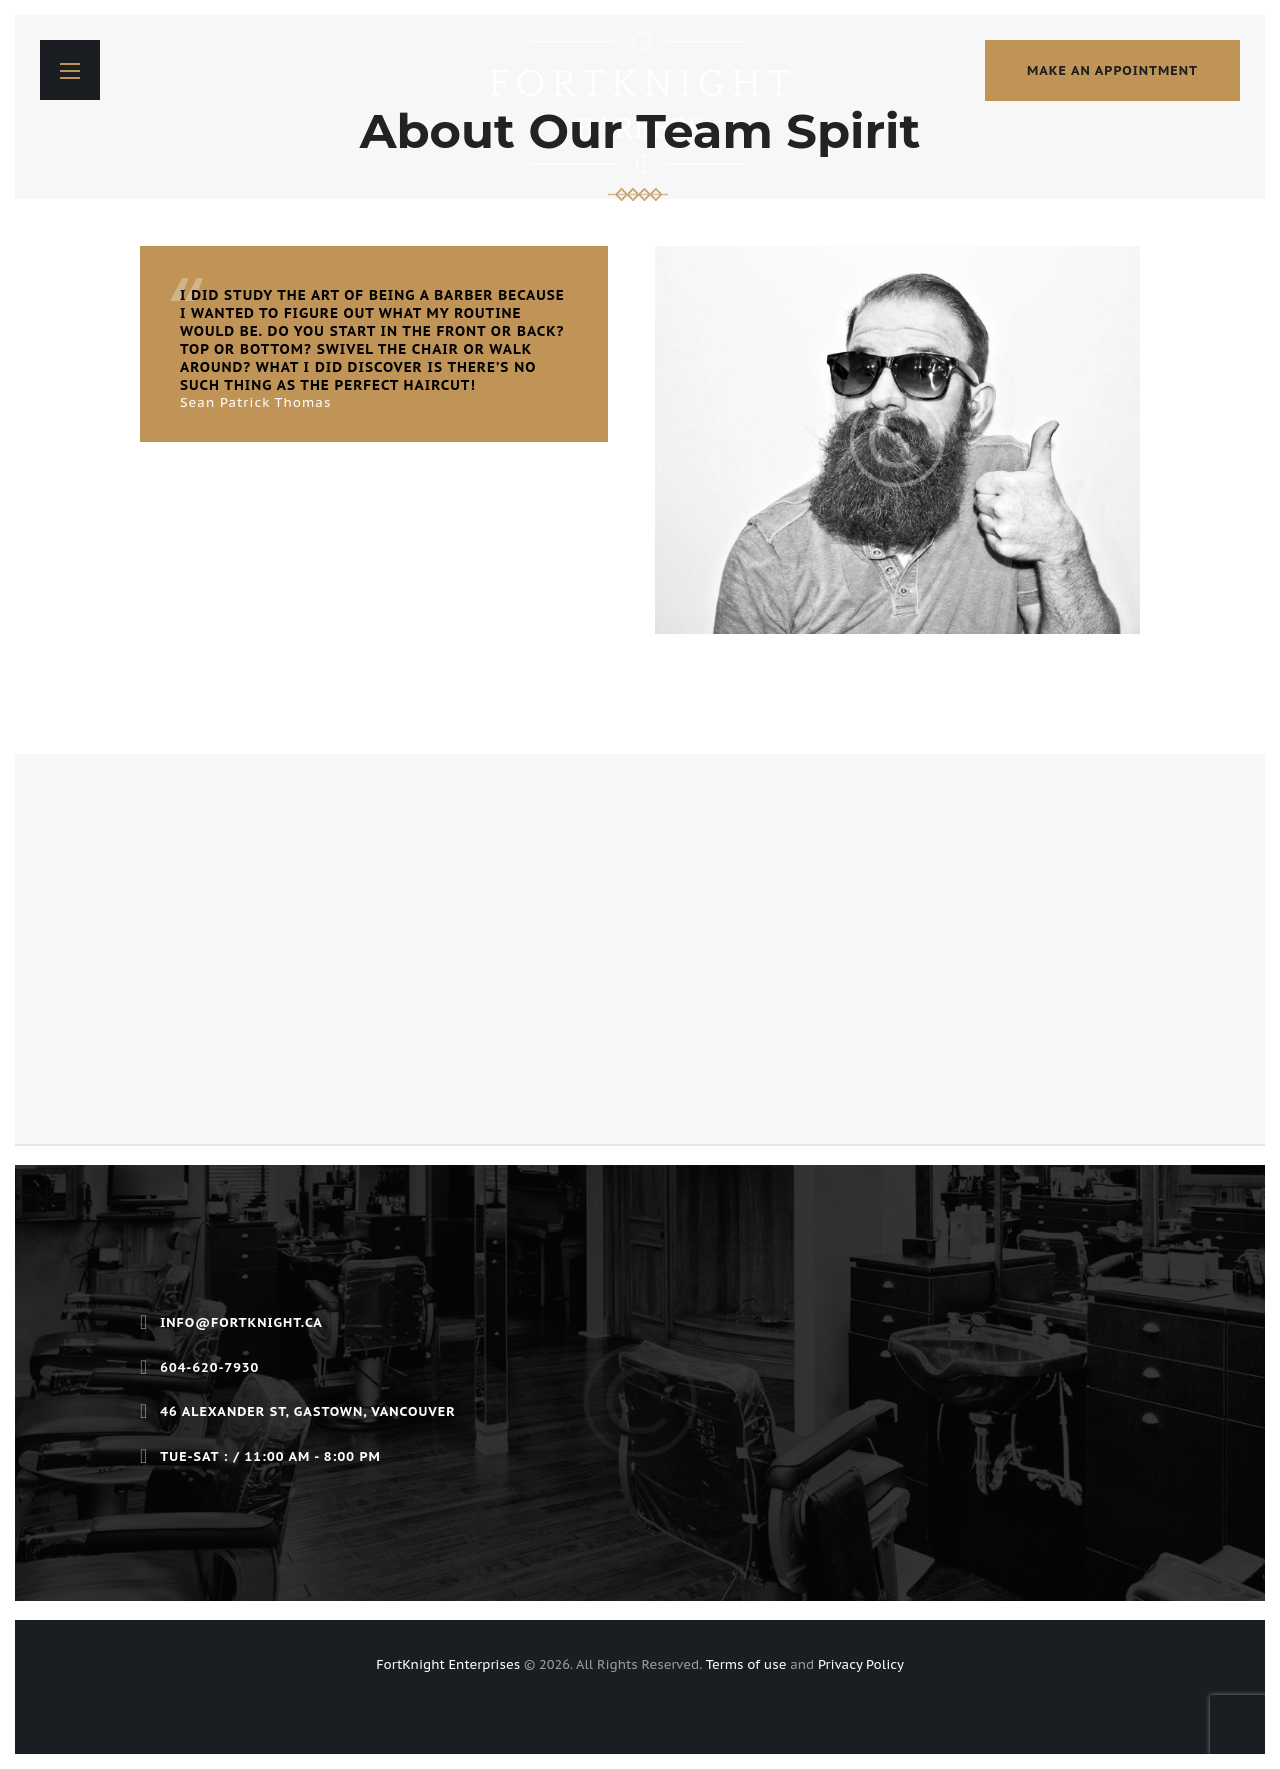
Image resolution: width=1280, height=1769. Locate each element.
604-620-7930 (209, 1367)
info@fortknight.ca (241, 1322)
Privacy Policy (861, 1664)
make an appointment (1112, 70)
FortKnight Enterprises (448, 1664)
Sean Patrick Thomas (255, 402)
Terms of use (746, 1664)
